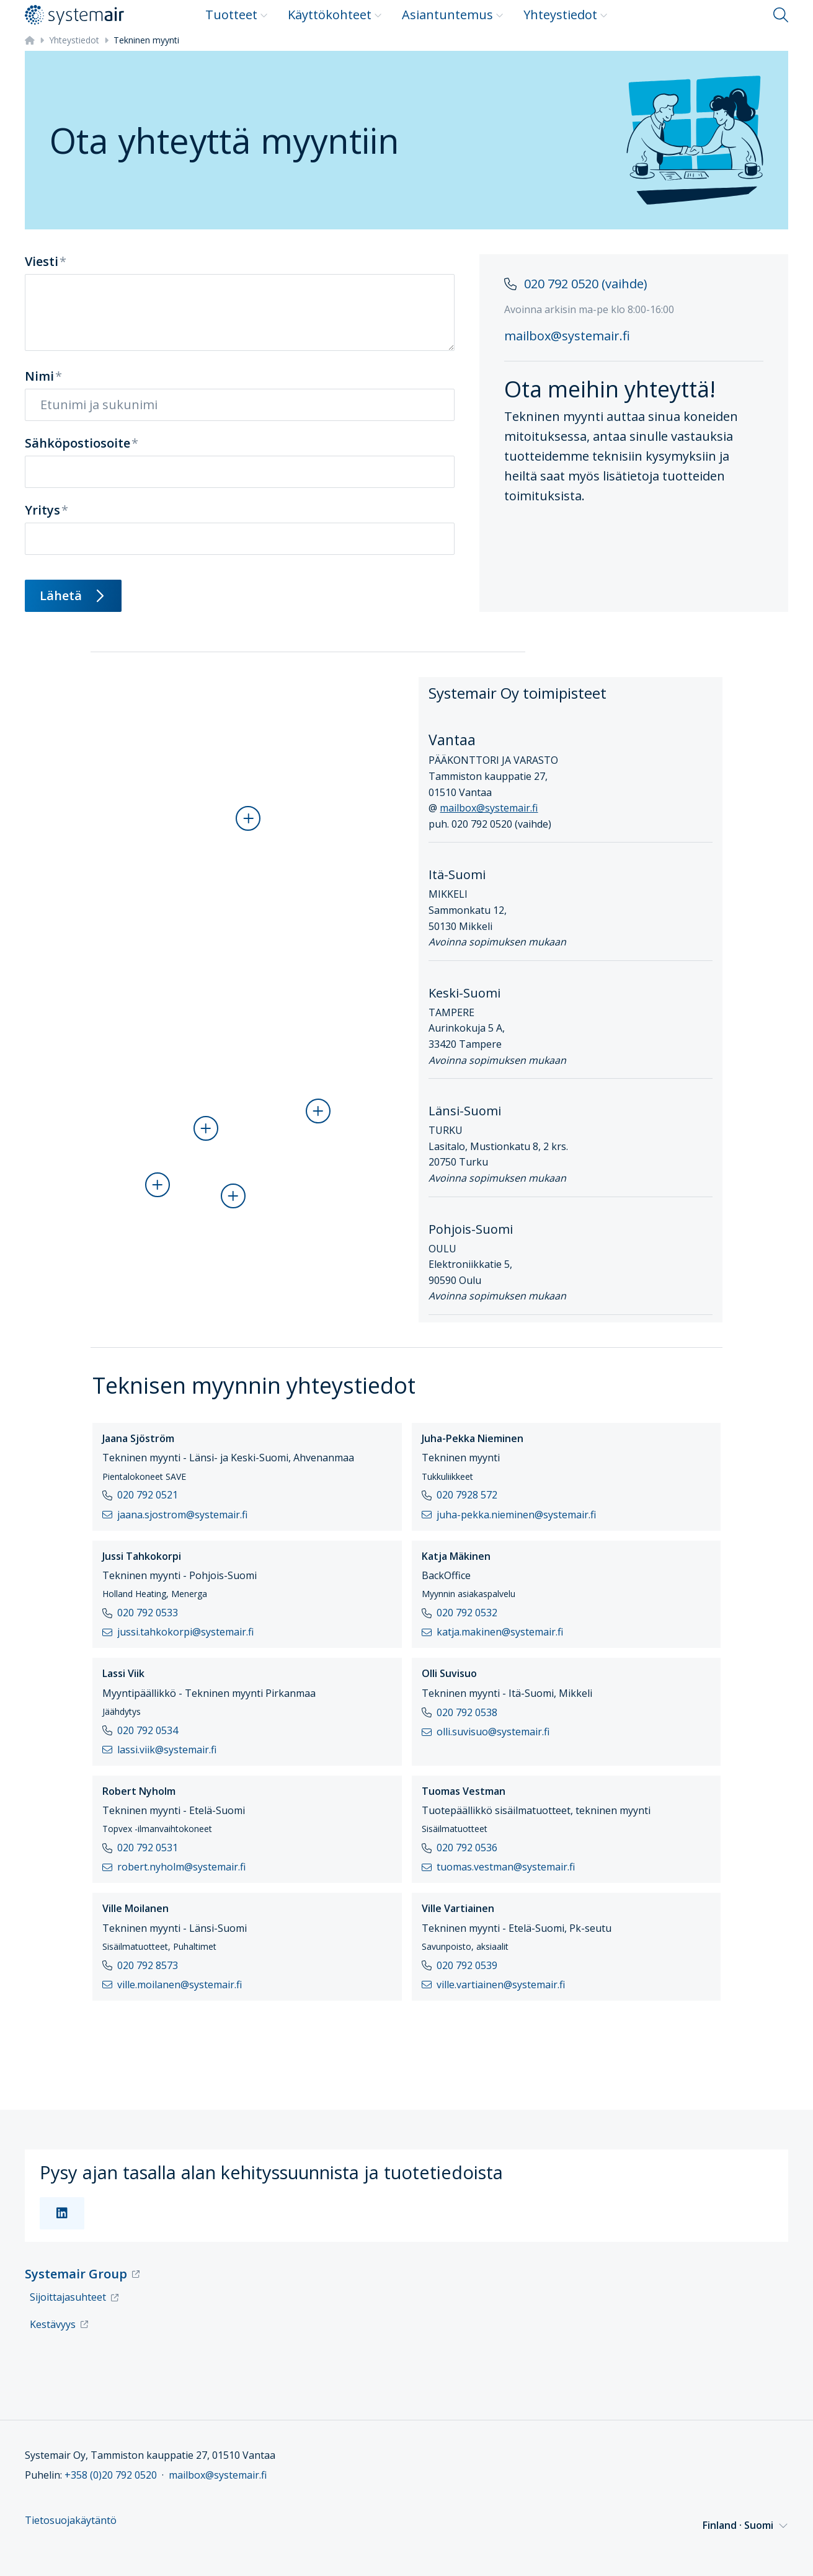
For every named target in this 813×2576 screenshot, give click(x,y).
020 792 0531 (147, 1847)
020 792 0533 (147, 1612)
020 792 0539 (467, 1965)
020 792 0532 (467, 1612)
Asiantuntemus (453, 14)
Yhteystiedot (565, 14)
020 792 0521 (147, 1495)
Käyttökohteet (335, 14)
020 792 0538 (467, 1712)
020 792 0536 (467, 1847)
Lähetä (73, 595)
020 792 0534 (147, 1730)
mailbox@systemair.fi (567, 335)
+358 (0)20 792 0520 (110, 2475)
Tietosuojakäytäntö (71, 2520)
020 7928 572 (467, 1495)
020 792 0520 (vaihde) (585, 283)
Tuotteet (236, 14)
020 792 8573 (147, 1965)
